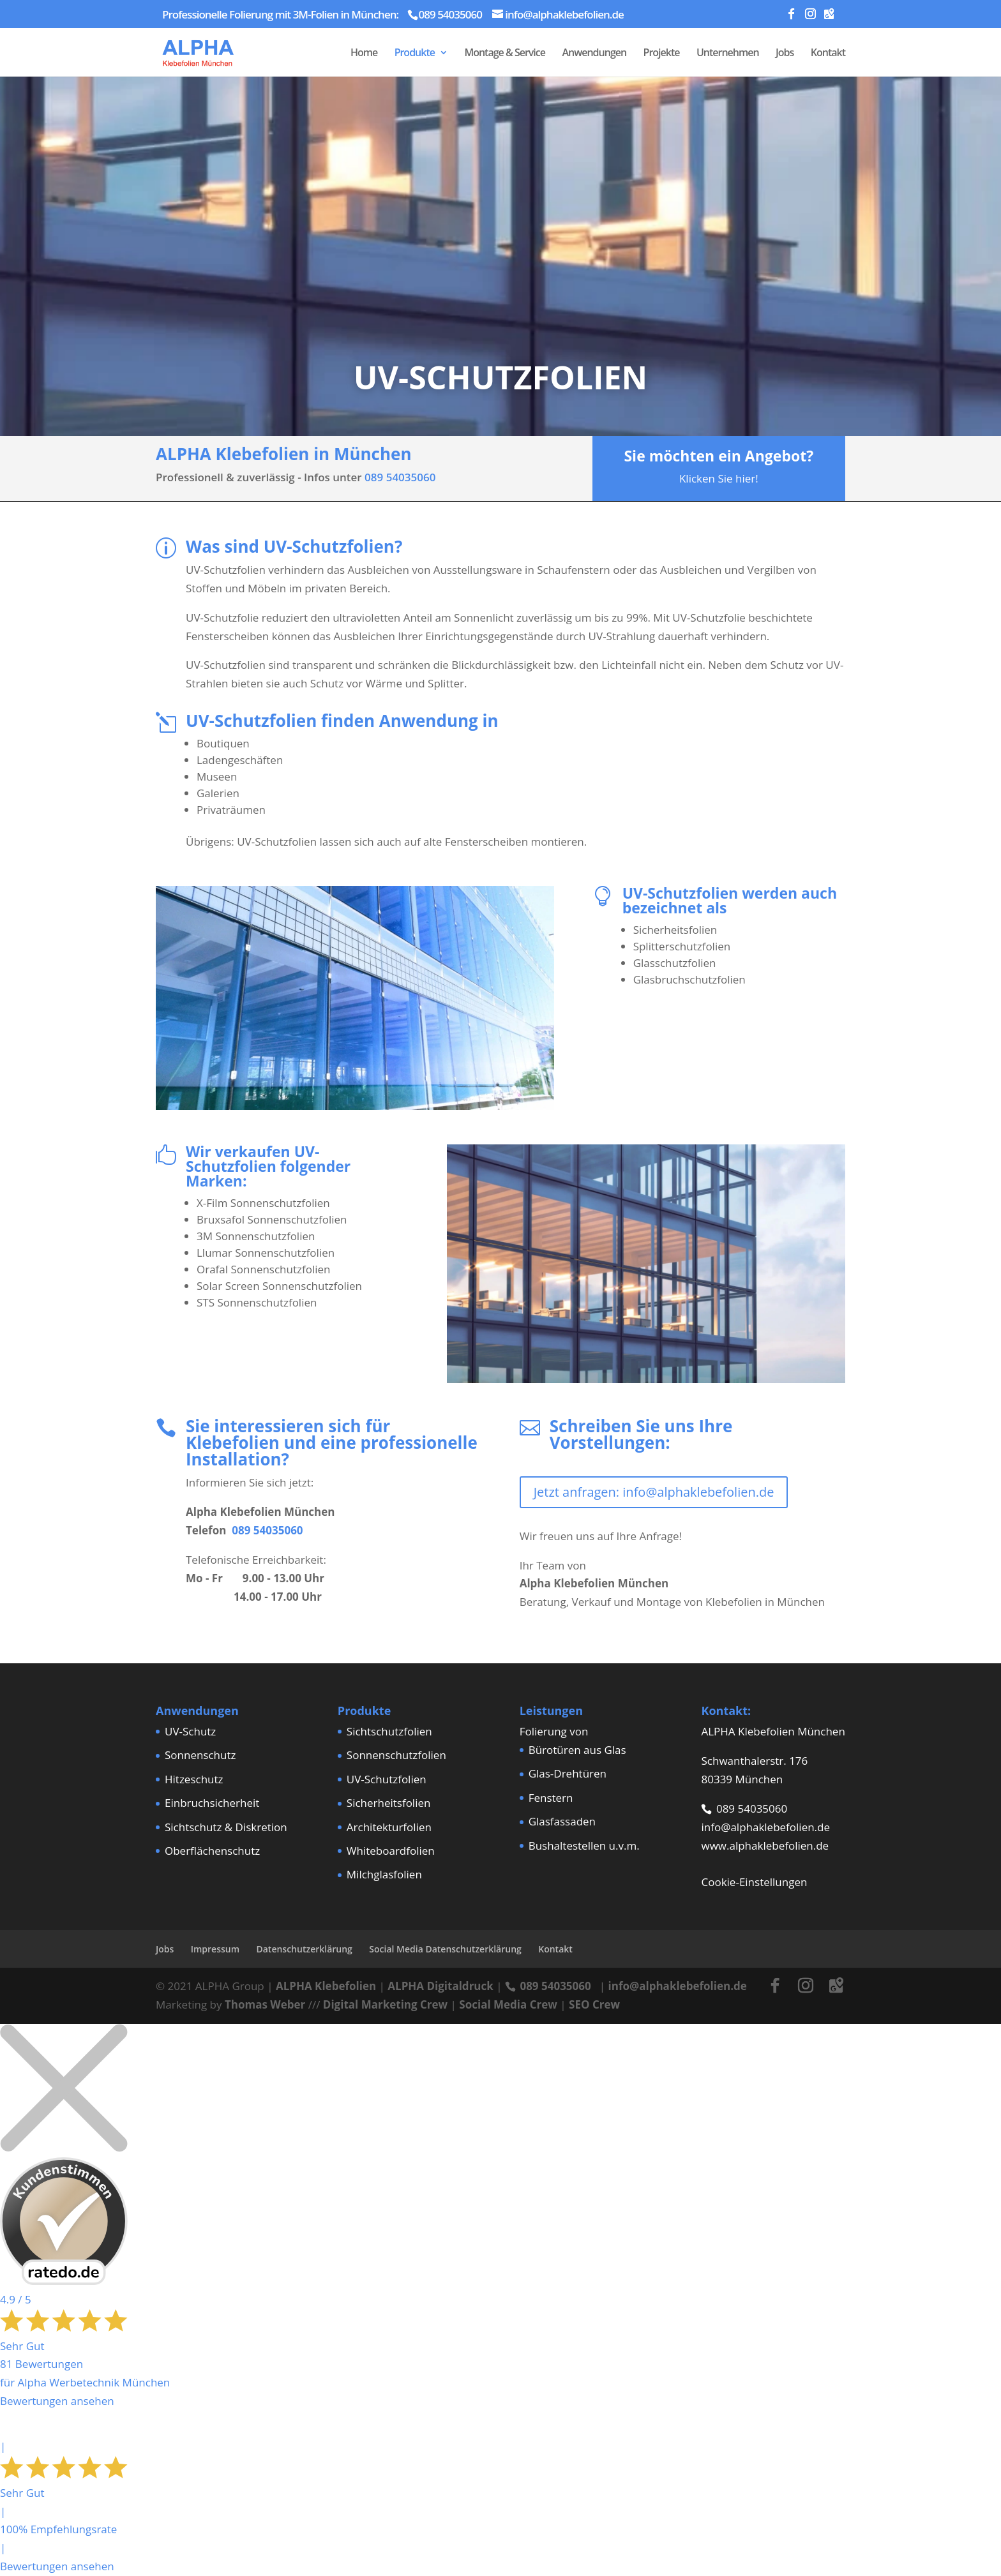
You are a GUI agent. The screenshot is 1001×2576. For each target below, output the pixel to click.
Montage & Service (504, 53)
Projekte (662, 53)
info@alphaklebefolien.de (765, 1827)
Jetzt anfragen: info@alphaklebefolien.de (654, 1492)
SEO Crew (594, 2004)
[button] (28, 2548)
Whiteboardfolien (391, 1850)
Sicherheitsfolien (389, 1802)
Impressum (215, 1949)
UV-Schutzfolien (386, 1779)
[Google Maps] (829, 17)
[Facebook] (791, 17)
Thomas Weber (265, 2004)
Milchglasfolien (384, 1874)
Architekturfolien (389, 1827)
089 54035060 (400, 477)
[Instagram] (810, 17)
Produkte (415, 53)
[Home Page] (197, 50)
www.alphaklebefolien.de (765, 1845)
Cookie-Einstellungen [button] (754, 1882)
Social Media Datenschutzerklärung (445, 1949)
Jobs (785, 53)
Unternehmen (727, 53)
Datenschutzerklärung (304, 1949)
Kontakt (828, 53)
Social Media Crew (508, 2004)
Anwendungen (594, 53)
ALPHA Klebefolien (326, 1986)
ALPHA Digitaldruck (440, 1986)
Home (363, 53)
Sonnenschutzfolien (396, 1755)
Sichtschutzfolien (389, 1731)
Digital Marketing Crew (385, 2004)
